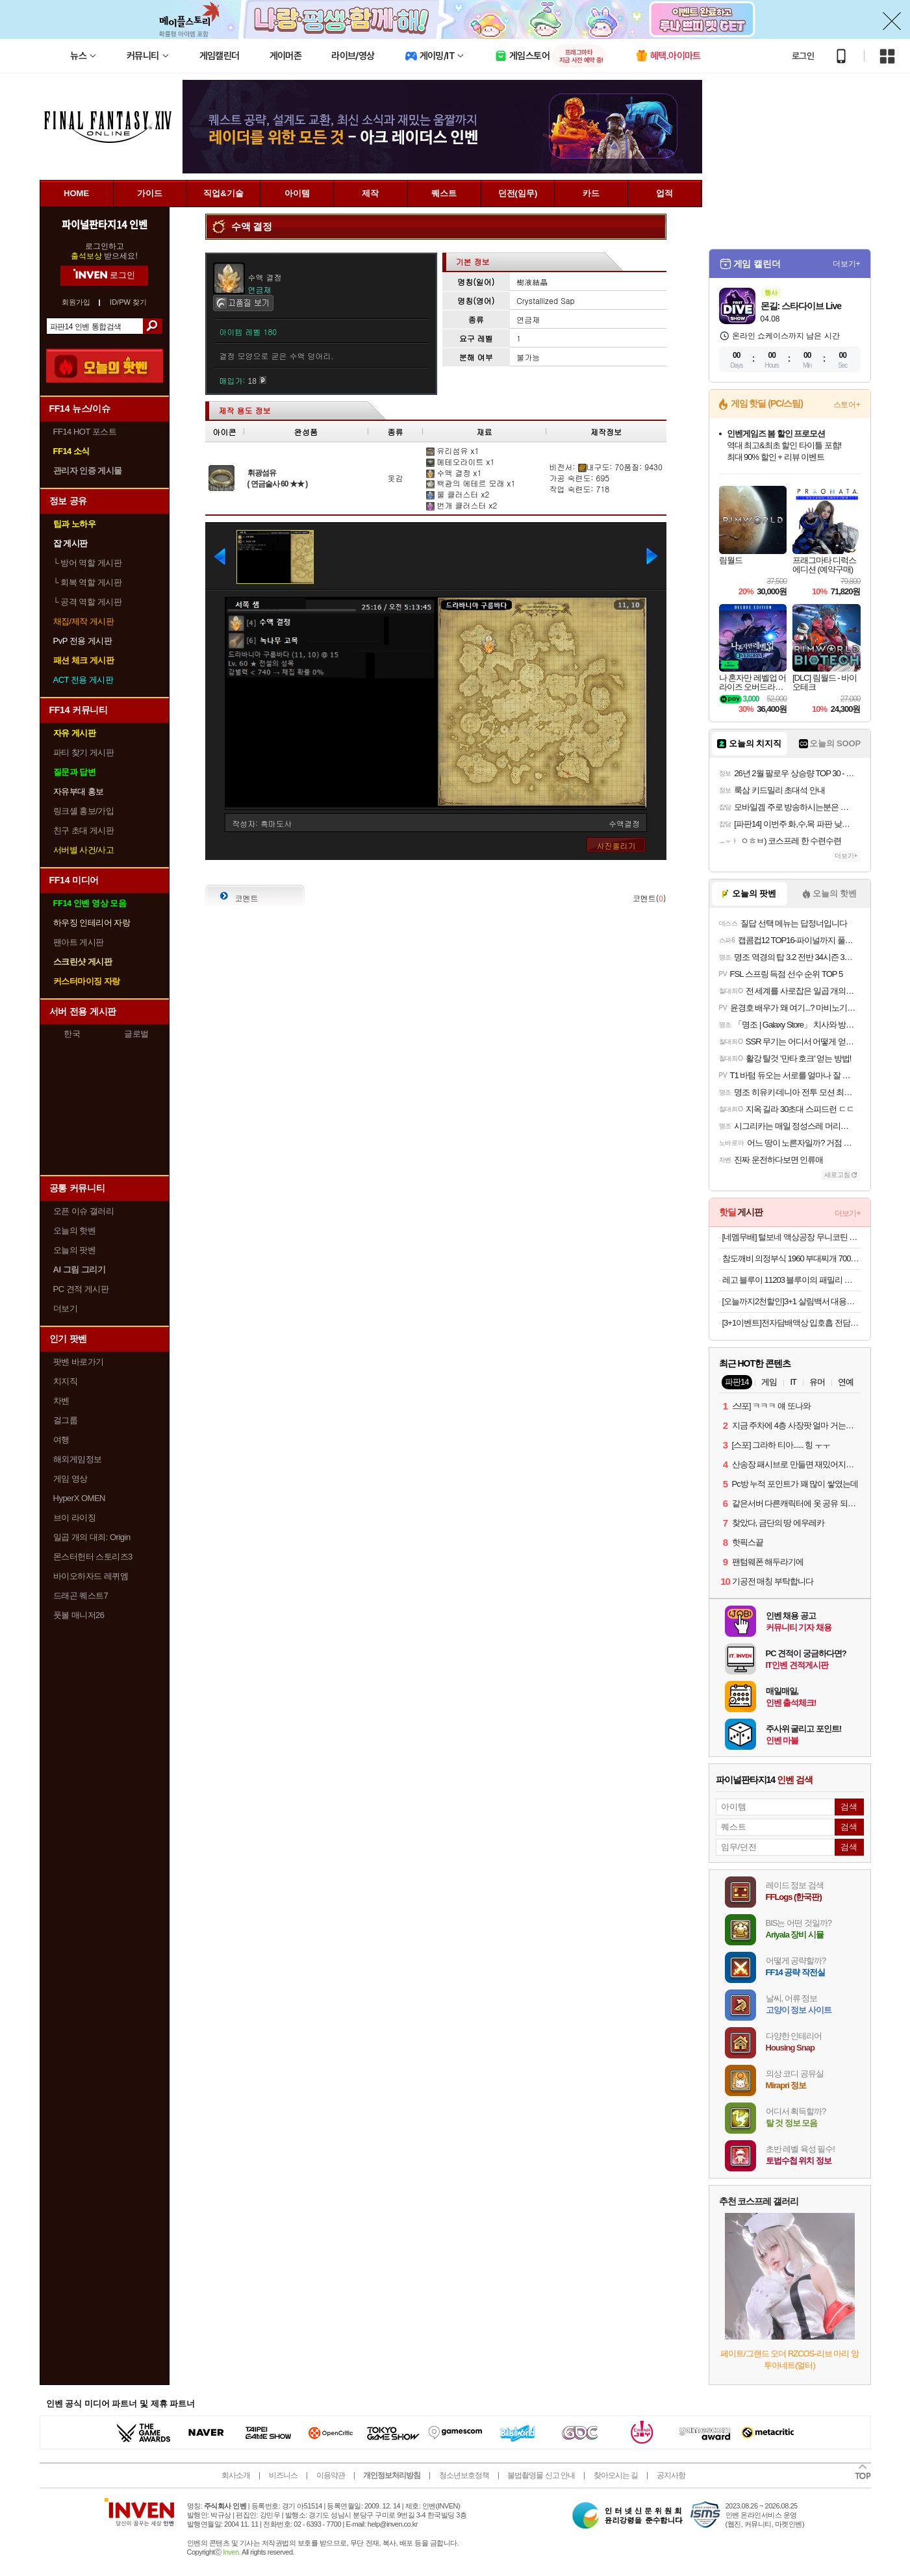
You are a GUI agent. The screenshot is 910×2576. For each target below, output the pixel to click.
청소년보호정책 (464, 2475)
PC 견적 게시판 (81, 1289)
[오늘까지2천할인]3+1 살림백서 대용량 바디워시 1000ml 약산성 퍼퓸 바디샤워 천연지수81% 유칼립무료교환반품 (791, 1301)
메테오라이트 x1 (460, 461)
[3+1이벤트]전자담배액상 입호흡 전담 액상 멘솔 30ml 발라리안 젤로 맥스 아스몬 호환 (791, 1323)
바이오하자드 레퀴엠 (91, 1576)
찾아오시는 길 (616, 2475)
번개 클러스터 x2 (462, 505)
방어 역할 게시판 (87, 563)
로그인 (803, 56)
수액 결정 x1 (454, 472)
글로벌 (136, 1034)
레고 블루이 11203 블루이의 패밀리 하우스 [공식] (791, 1280)
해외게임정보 (77, 1459)
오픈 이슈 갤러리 (83, 1211)
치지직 (65, 1381)
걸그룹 (65, 1420)
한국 (72, 1034)
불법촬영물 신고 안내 (541, 2475)
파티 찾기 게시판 (83, 752)
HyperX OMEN (79, 1498)
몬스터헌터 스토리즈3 (93, 1556)
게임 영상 (70, 1478)
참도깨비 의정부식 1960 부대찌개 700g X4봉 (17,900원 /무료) (791, 1258)
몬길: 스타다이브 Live (801, 306)
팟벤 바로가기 (78, 1361)
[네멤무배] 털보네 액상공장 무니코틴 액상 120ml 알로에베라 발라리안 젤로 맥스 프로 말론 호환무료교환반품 (791, 1237)
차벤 (61, 1400)
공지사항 (671, 2475)
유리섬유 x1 (452, 450)
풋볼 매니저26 (79, 1615)
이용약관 (330, 2475)
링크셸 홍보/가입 (83, 811)
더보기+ (847, 264)
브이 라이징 (74, 1517)
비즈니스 (283, 2475)
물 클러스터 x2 (458, 493)
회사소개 (235, 2475)
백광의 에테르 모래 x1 (471, 482)
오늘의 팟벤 (74, 1250)
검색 (152, 326)
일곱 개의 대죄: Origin (92, 1537)
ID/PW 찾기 (128, 302)
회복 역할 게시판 (87, 582)
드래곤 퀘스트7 (80, 1595)
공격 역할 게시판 (87, 602)
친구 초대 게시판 (83, 830)
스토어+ (847, 404)
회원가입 (76, 302)
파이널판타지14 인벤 (104, 224)
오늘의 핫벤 (74, 1230)
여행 (61, 1439)
